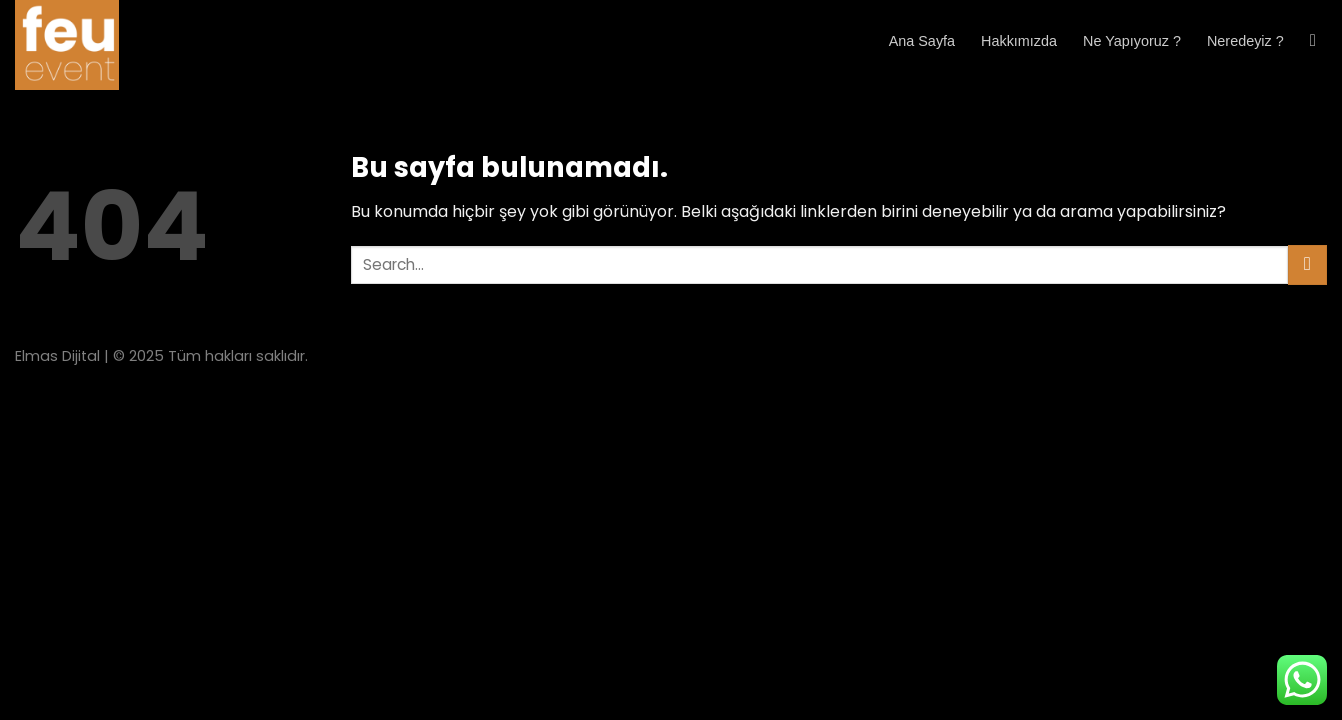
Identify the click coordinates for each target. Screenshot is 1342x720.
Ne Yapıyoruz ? (1132, 41)
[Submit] (1307, 264)
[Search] (1318, 41)
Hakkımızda (1019, 41)
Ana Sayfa (922, 41)
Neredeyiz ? (1245, 41)
